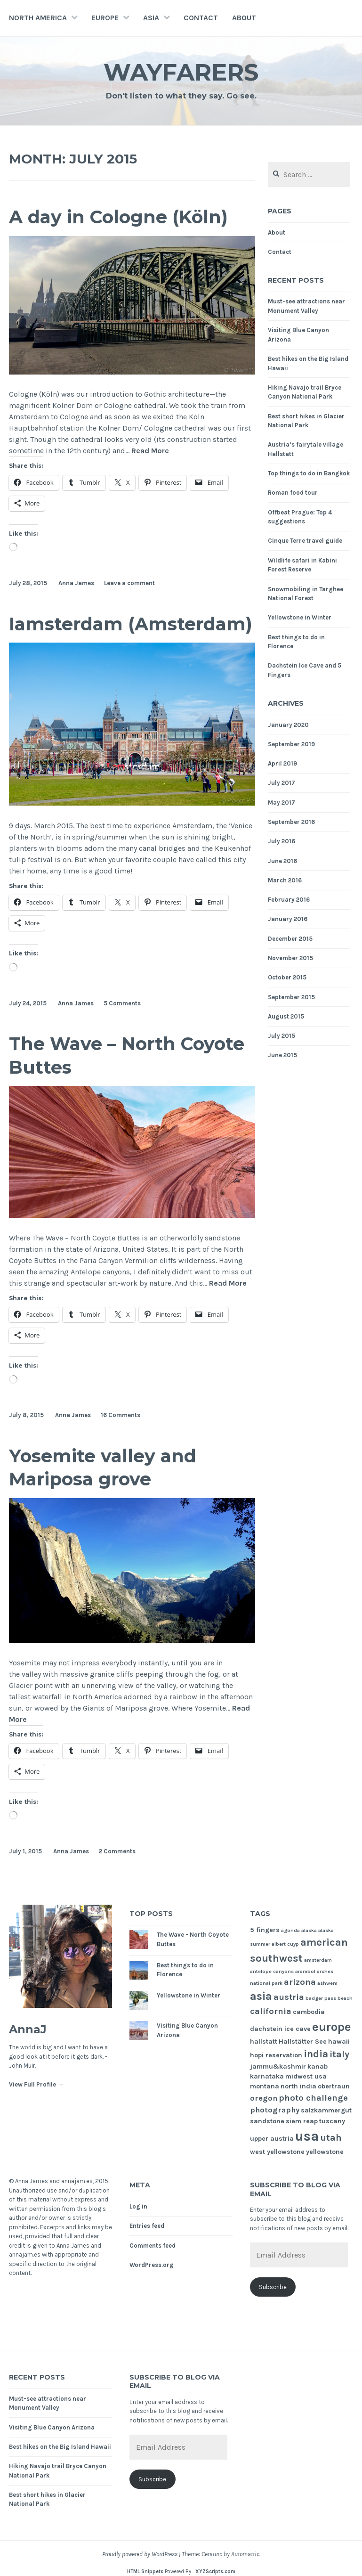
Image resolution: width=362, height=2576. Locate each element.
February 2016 (289, 899)
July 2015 (281, 1035)
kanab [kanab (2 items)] (317, 2066)
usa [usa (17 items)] (307, 2136)
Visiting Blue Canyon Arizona (52, 2427)
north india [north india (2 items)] (298, 2086)
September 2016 (291, 821)
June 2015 (282, 1055)
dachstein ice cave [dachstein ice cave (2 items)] (280, 2029)
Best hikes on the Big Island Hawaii (60, 2446)
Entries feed (146, 2225)
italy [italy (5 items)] (339, 2054)
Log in (138, 2206)
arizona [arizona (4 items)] (300, 1982)
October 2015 (287, 977)
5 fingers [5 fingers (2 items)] (265, 1930)
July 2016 (281, 841)
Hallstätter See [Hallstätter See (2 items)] (303, 2042)
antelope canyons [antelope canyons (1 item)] (272, 1971)
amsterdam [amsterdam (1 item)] (318, 1960)
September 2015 (291, 997)
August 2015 (286, 1016)
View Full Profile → (36, 2084)
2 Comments (117, 1851)
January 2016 (287, 918)
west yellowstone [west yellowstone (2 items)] (277, 2152)
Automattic (245, 2554)
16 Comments (120, 1414)
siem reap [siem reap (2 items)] (302, 2121)
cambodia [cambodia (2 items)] (309, 2012)
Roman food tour (293, 492)
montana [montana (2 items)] (264, 2086)
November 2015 (290, 958)
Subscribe (273, 2287)
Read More (150, 451)
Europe (105, 17)
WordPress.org (151, 2264)
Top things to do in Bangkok (309, 473)
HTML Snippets (145, 2571)
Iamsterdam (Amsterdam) (130, 624)
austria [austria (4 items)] (289, 1997)
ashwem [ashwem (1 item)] (327, 1983)
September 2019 (291, 744)
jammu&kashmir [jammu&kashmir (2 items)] (278, 2066)
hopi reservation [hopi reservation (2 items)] (276, 2055)
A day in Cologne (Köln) (118, 217)
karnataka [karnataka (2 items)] (267, 2076)
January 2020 (288, 724)
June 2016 (282, 860)
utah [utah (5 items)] (331, 2137)
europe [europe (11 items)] (331, 2027)
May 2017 (281, 802)
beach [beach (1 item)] (345, 1998)
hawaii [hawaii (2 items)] (339, 2042)
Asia (151, 17)
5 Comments (122, 1003)
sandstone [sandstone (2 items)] (267, 2121)
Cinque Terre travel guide (305, 540)
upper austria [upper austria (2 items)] (272, 2139)
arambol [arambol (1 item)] (305, 1971)
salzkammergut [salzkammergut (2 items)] (326, 2110)
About (244, 17)
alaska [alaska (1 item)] (309, 1930)
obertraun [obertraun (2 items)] (334, 2086)
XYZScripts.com (215, 2571)
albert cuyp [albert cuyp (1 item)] (285, 1944)
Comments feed (152, 2245)
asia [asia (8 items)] (261, 1996)
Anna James (76, 583)
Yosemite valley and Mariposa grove (102, 1467)
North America (38, 17)
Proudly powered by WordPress (139, 2554)
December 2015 (290, 938)
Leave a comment (129, 583)
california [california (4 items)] (270, 2011)
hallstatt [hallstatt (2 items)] (263, 2042)
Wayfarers (181, 72)
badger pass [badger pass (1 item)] (321, 1998)
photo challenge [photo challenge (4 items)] (313, 2098)
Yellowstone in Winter (299, 617)
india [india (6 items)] (316, 2054)
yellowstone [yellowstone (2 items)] (325, 2152)
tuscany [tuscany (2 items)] (332, 2121)
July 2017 (281, 782)
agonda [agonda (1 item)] (290, 1930)
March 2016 (285, 880)
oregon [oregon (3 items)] (263, 2098)
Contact (201, 17)
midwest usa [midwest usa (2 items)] (306, 2076)
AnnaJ (28, 2029)
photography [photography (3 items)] (274, 2109)
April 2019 (282, 763)
